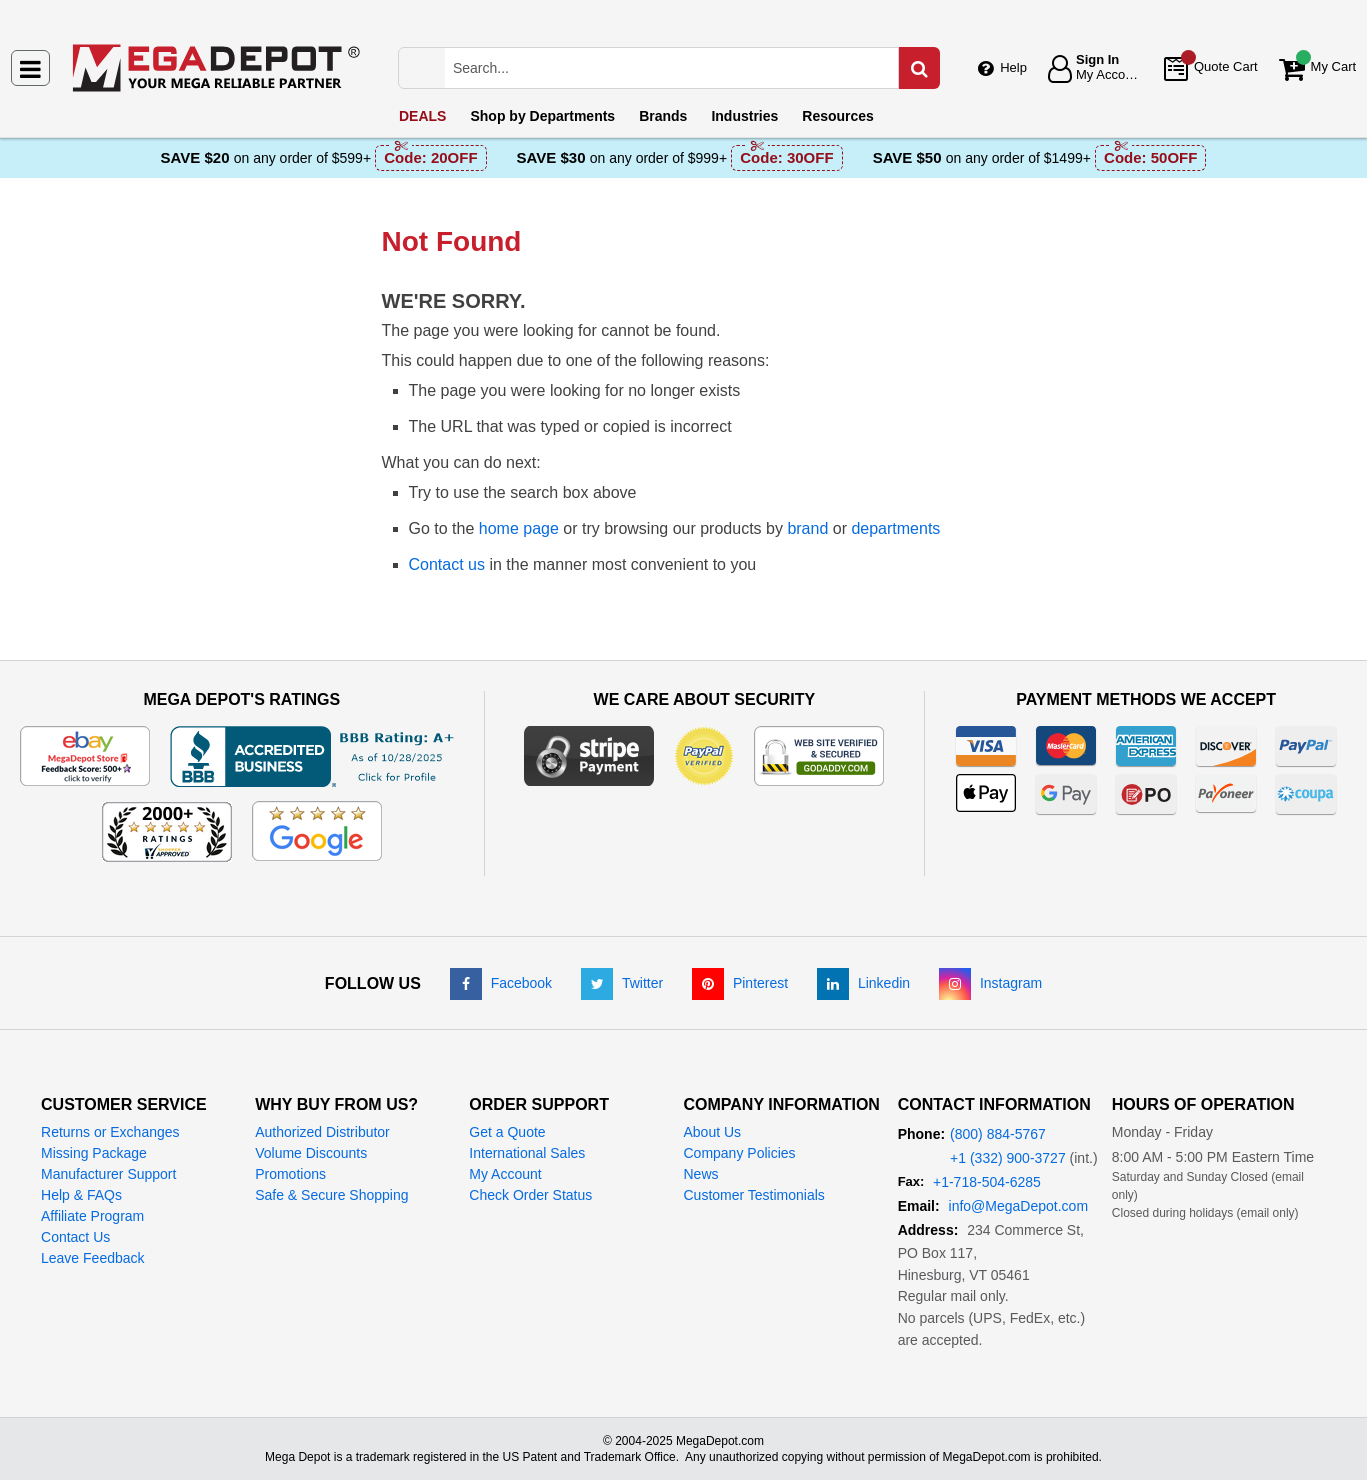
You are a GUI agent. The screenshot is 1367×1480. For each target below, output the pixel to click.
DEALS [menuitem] (422, 116)
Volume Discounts (311, 1153)
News (700, 1174)
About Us (712, 1132)
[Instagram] (990, 983)
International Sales (527, 1153)
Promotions (290, 1174)
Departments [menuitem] (542, 116)
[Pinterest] (740, 983)
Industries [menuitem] (744, 116)
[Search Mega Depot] (689, 68)
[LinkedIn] (863, 983)
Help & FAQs (81, 1195)
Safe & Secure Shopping (331, 1195)
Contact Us (75, 1237)
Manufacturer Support (108, 1174)
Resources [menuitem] (838, 116)
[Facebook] (501, 983)
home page (519, 528)
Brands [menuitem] (663, 116)
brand (807, 528)
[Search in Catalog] (919, 68)
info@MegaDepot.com (1019, 1206)
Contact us (447, 564)
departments (895, 528)
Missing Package (94, 1153)
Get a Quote (507, 1132)
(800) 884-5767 (998, 1134)
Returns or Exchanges (110, 1132)
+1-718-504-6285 (987, 1182)
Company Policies (739, 1153)
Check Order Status (530, 1195)
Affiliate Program (92, 1216)
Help (1013, 67)
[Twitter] (622, 983)
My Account (505, 1174)
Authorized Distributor (322, 1132)
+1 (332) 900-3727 (1008, 1158)
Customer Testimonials (753, 1195)
